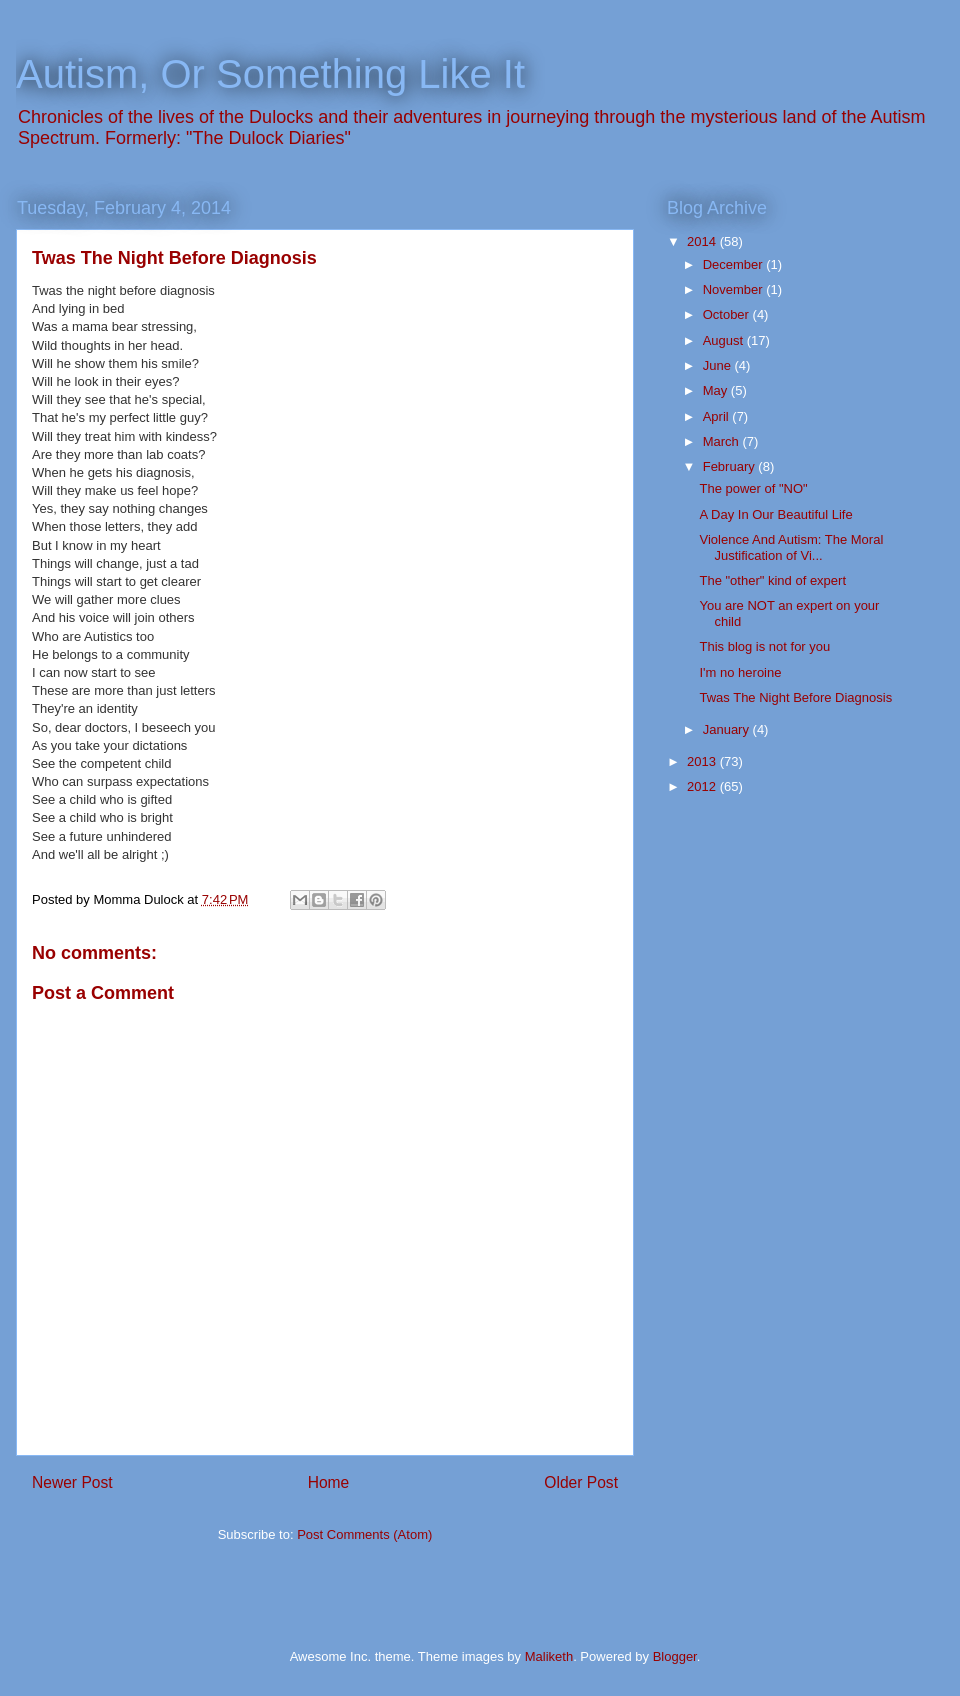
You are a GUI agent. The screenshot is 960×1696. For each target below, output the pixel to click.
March (723, 441)
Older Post (581, 1482)
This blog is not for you (764, 646)
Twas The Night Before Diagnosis (795, 697)
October (728, 314)
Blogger (675, 1656)
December (735, 264)
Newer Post (72, 1482)
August (725, 340)
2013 (703, 761)
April (718, 416)
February (731, 466)
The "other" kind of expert (772, 580)
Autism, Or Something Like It (270, 74)
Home (329, 1482)
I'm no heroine (740, 672)
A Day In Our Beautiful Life (775, 514)
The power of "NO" (753, 488)
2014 (703, 241)
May (717, 390)
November (735, 289)
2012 (703, 786)
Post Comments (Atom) (364, 1534)
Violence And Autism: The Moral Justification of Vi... (791, 547)
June (719, 365)
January (728, 729)
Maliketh (549, 1656)
